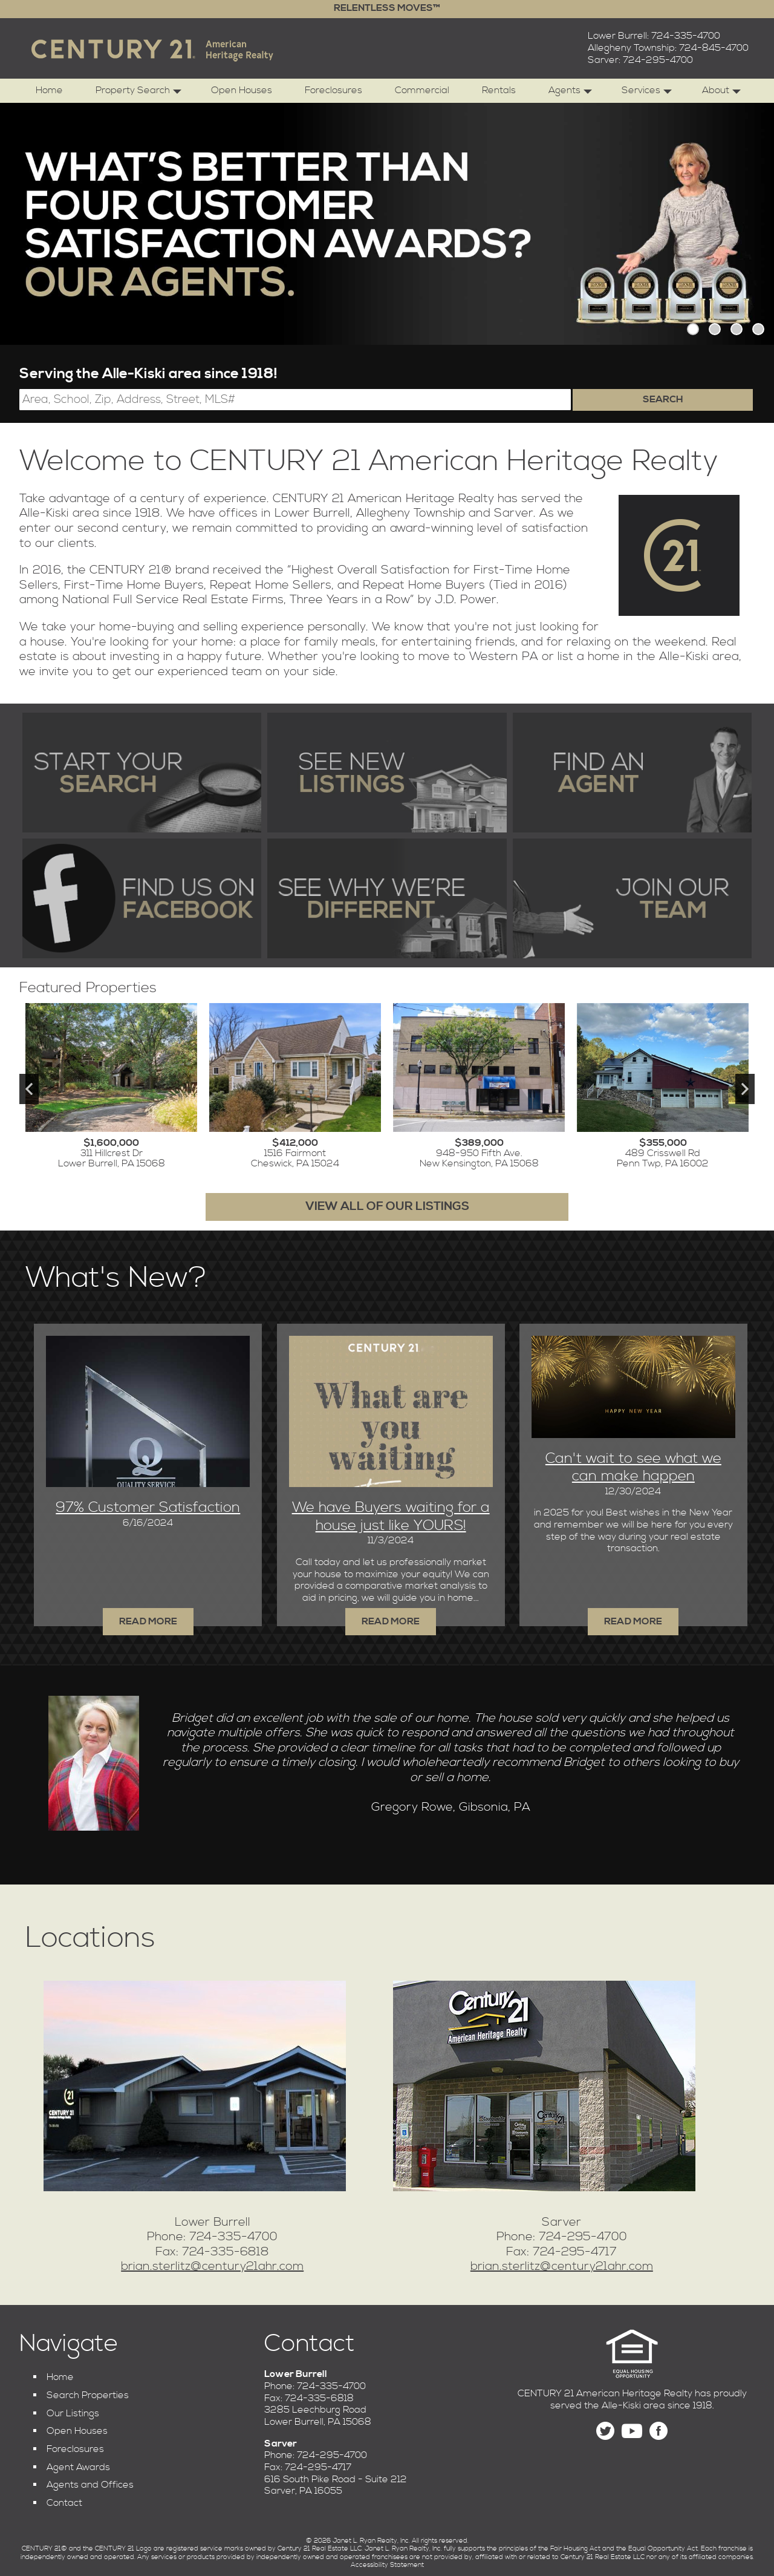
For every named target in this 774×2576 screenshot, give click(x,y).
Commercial (422, 90)
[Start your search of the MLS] (141, 772)
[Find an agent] (632, 772)
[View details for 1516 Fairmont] (295, 1088)
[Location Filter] (295, 399)
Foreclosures (333, 90)
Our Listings (73, 2413)
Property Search (138, 93)
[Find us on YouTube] (632, 2431)
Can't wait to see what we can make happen (633, 1468)
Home (49, 90)
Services (647, 93)
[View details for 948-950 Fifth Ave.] (479, 1088)
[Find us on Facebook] (141, 898)
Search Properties (88, 2395)
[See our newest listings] (386, 772)
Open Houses (241, 90)
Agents (570, 93)
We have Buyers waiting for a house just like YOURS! (391, 1517)
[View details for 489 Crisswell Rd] (663, 1088)
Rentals (499, 90)
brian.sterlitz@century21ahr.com (212, 2266)
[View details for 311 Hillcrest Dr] (111, 1088)
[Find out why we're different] (386, 898)
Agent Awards (78, 2467)
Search (663, 399)
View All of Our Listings (387, 1206)
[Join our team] (632, 898)
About (721, 93)
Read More (633, 1621)
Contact (64, 2503)
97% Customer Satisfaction (148, 1508)
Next (745, 1089)
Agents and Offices (90, 2485)
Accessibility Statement (387, 2565)
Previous (29, 1089)
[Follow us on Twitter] (605, 2431)
